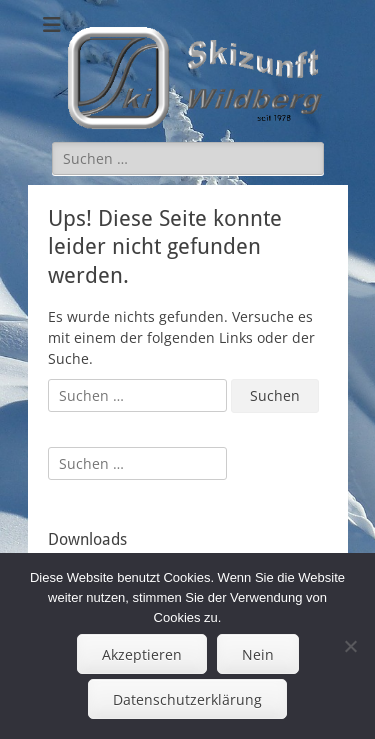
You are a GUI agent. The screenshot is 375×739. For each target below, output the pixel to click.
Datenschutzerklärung (187, 699)
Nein (258, 654)
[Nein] (350, 646)
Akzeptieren (142, 654)
